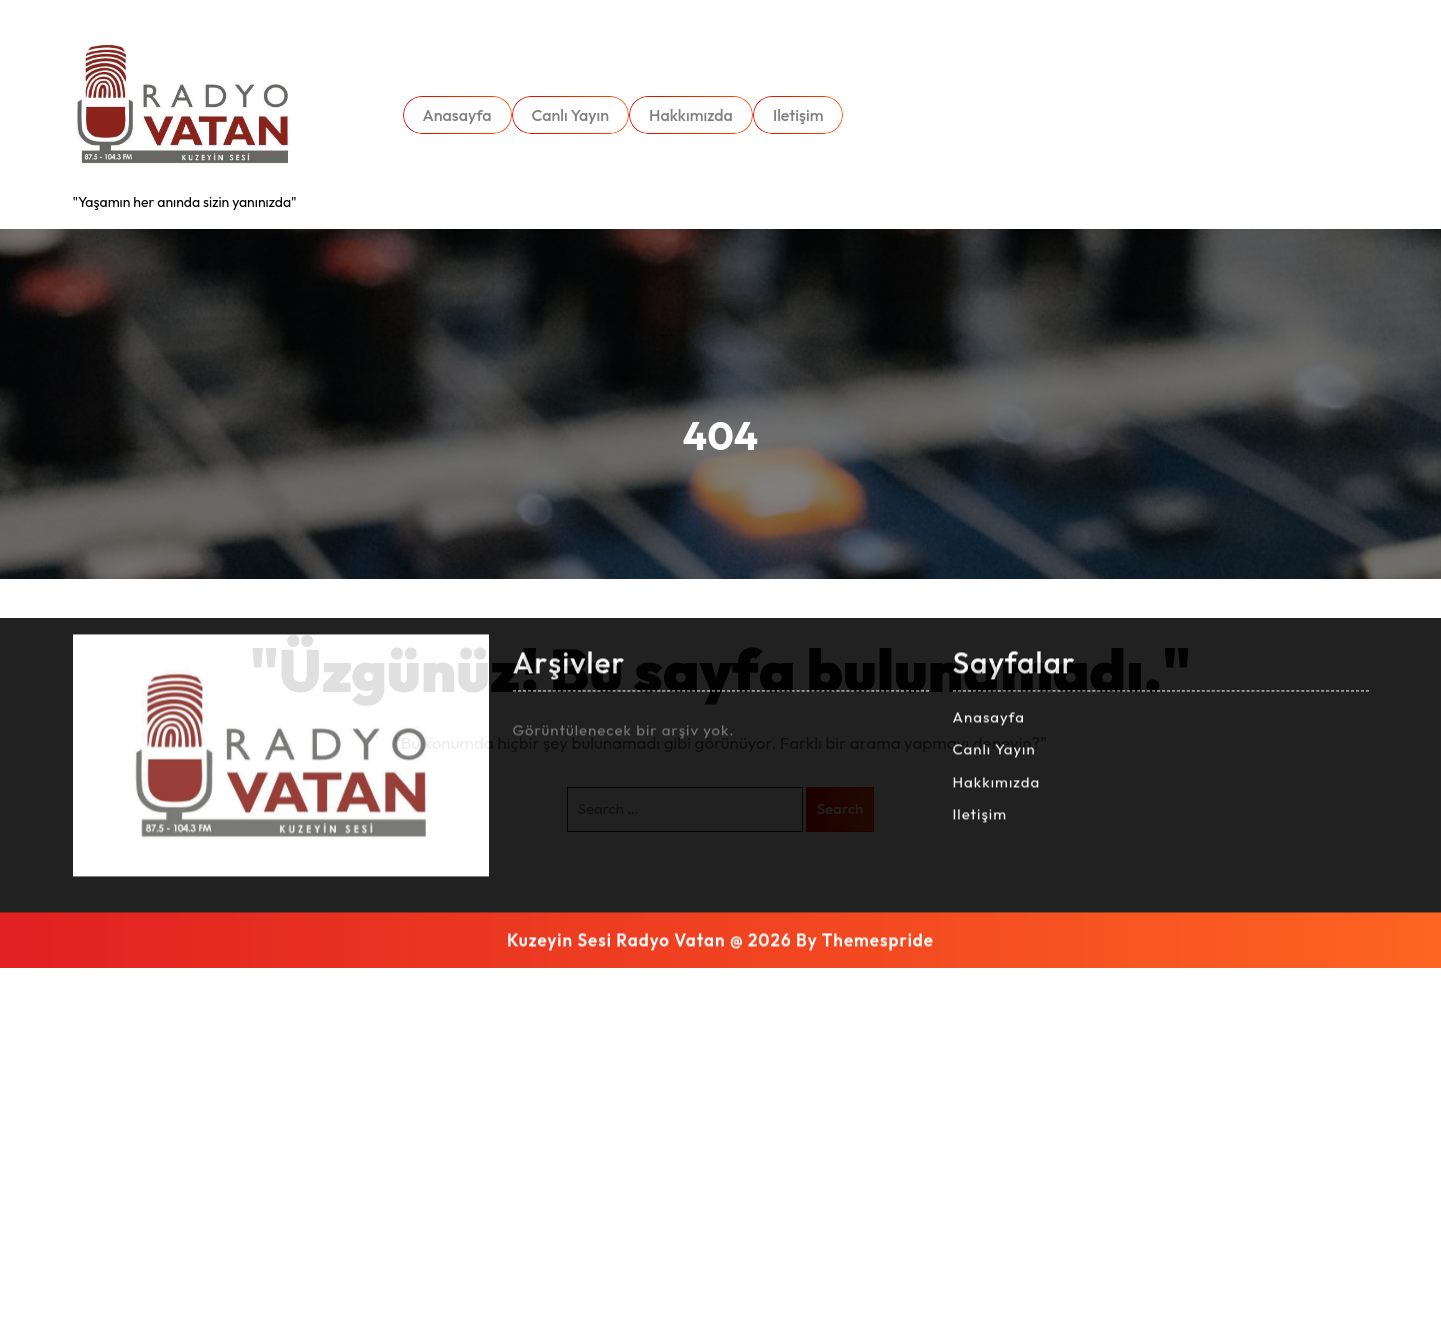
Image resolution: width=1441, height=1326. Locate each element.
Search (840, 808)
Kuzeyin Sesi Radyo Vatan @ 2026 (649, 667)
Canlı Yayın (571, 115)
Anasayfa (457, 115)
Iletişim (798, 115)
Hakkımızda (691, 115)
